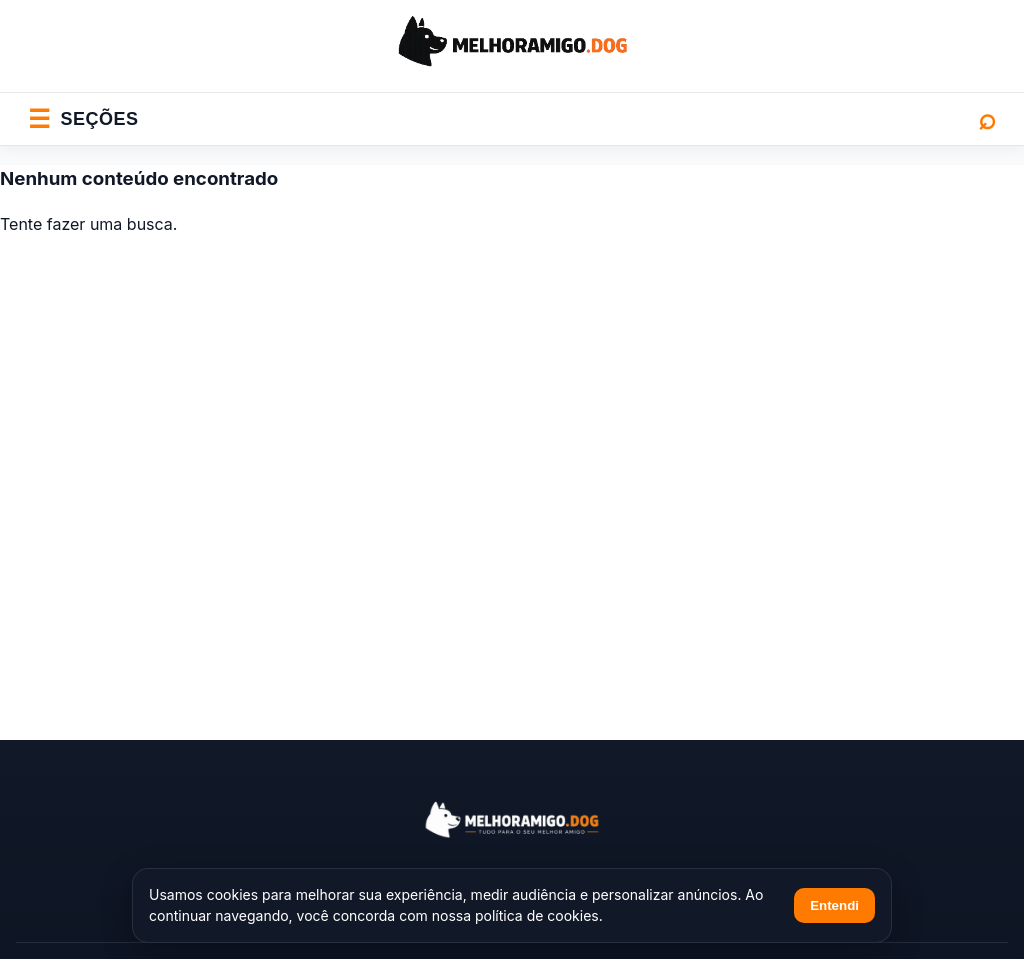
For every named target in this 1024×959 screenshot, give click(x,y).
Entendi (834, 905)
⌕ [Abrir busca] (987, 119)
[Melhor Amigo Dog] (512, 819)
